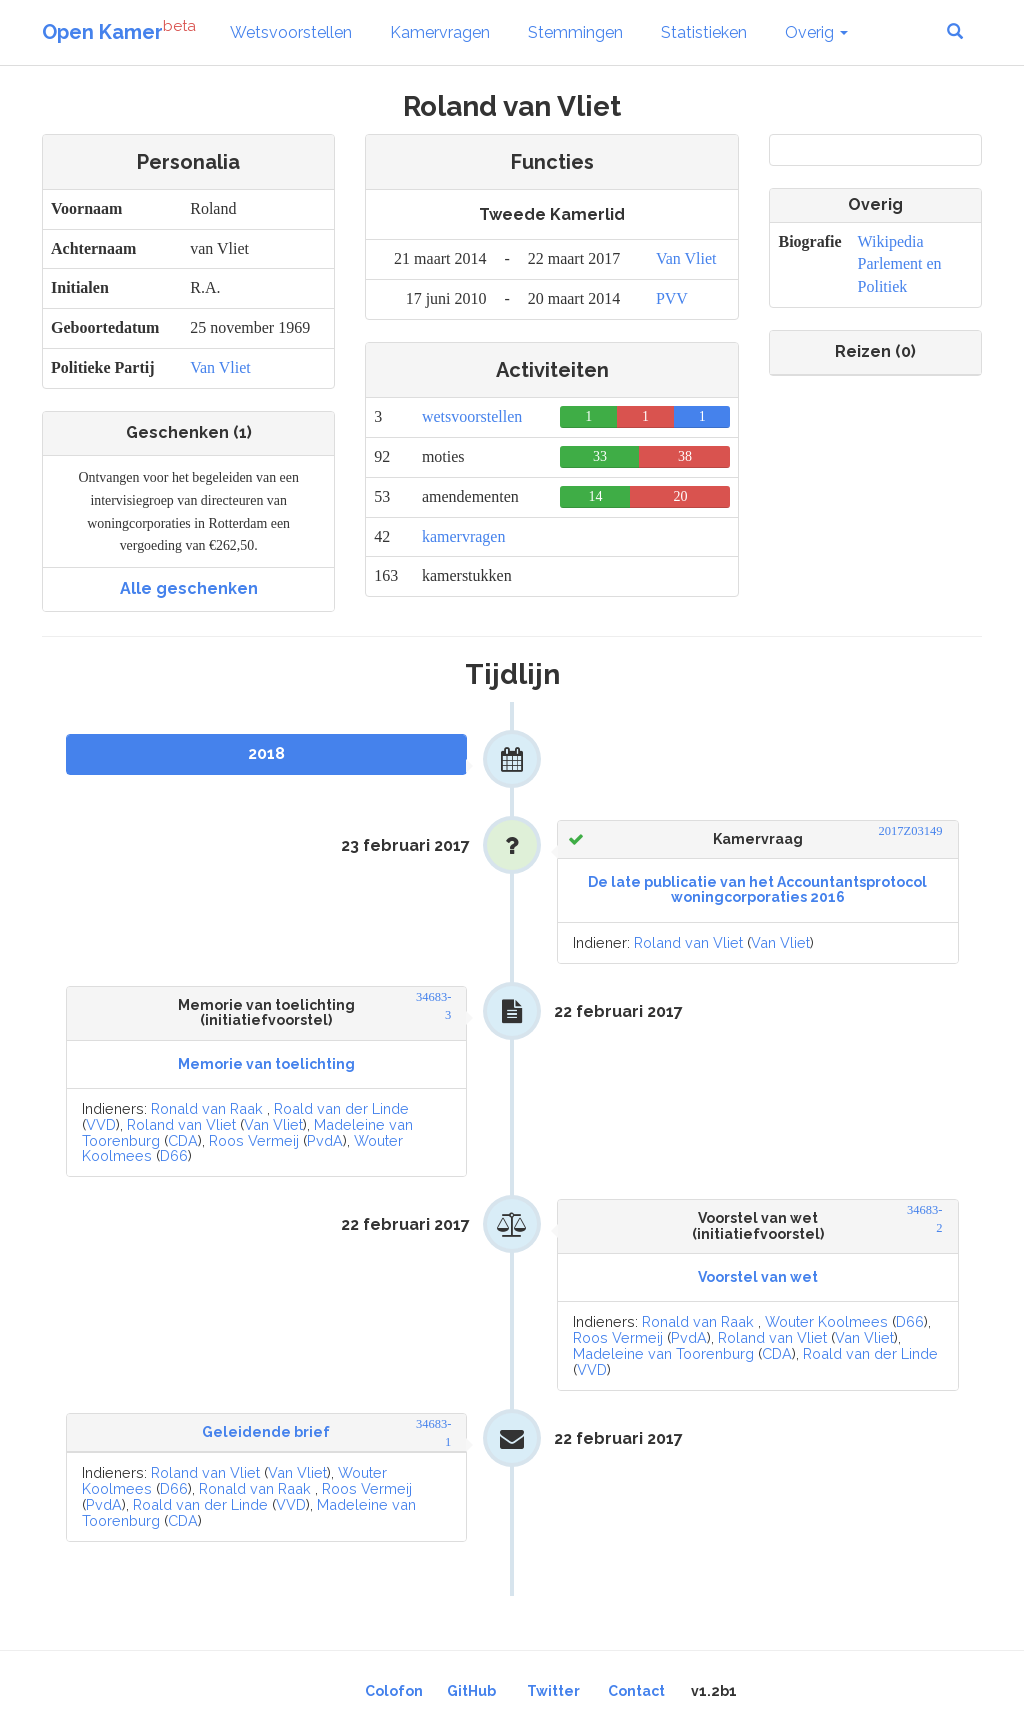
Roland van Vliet (688, 942)
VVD (101, 1124)
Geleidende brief (266, 1432)
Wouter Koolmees (826, 1321)
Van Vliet (220, 367)
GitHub (471, 1691)
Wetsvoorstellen (291, 32)
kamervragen (464, 536)
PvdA (325, 1140)
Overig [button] (816, 32)
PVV (672, 298)
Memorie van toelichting (266, 1064)
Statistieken (704, 32)
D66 (174, 1155)
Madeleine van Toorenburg (663, 1353)
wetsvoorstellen (472, 416)
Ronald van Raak (207, 1108)
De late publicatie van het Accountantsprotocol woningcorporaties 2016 (757, 889)
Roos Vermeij (254, 1140)
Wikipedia (891, 241)
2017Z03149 (911, 831)
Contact (636, 1691)
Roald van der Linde (341, 1108)
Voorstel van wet (758, 1277)
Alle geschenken (189, 588)
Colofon (394, 1691)
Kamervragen (440, 32)
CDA (183, 1140)
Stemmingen (575, 32)
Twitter (553, 1691)
